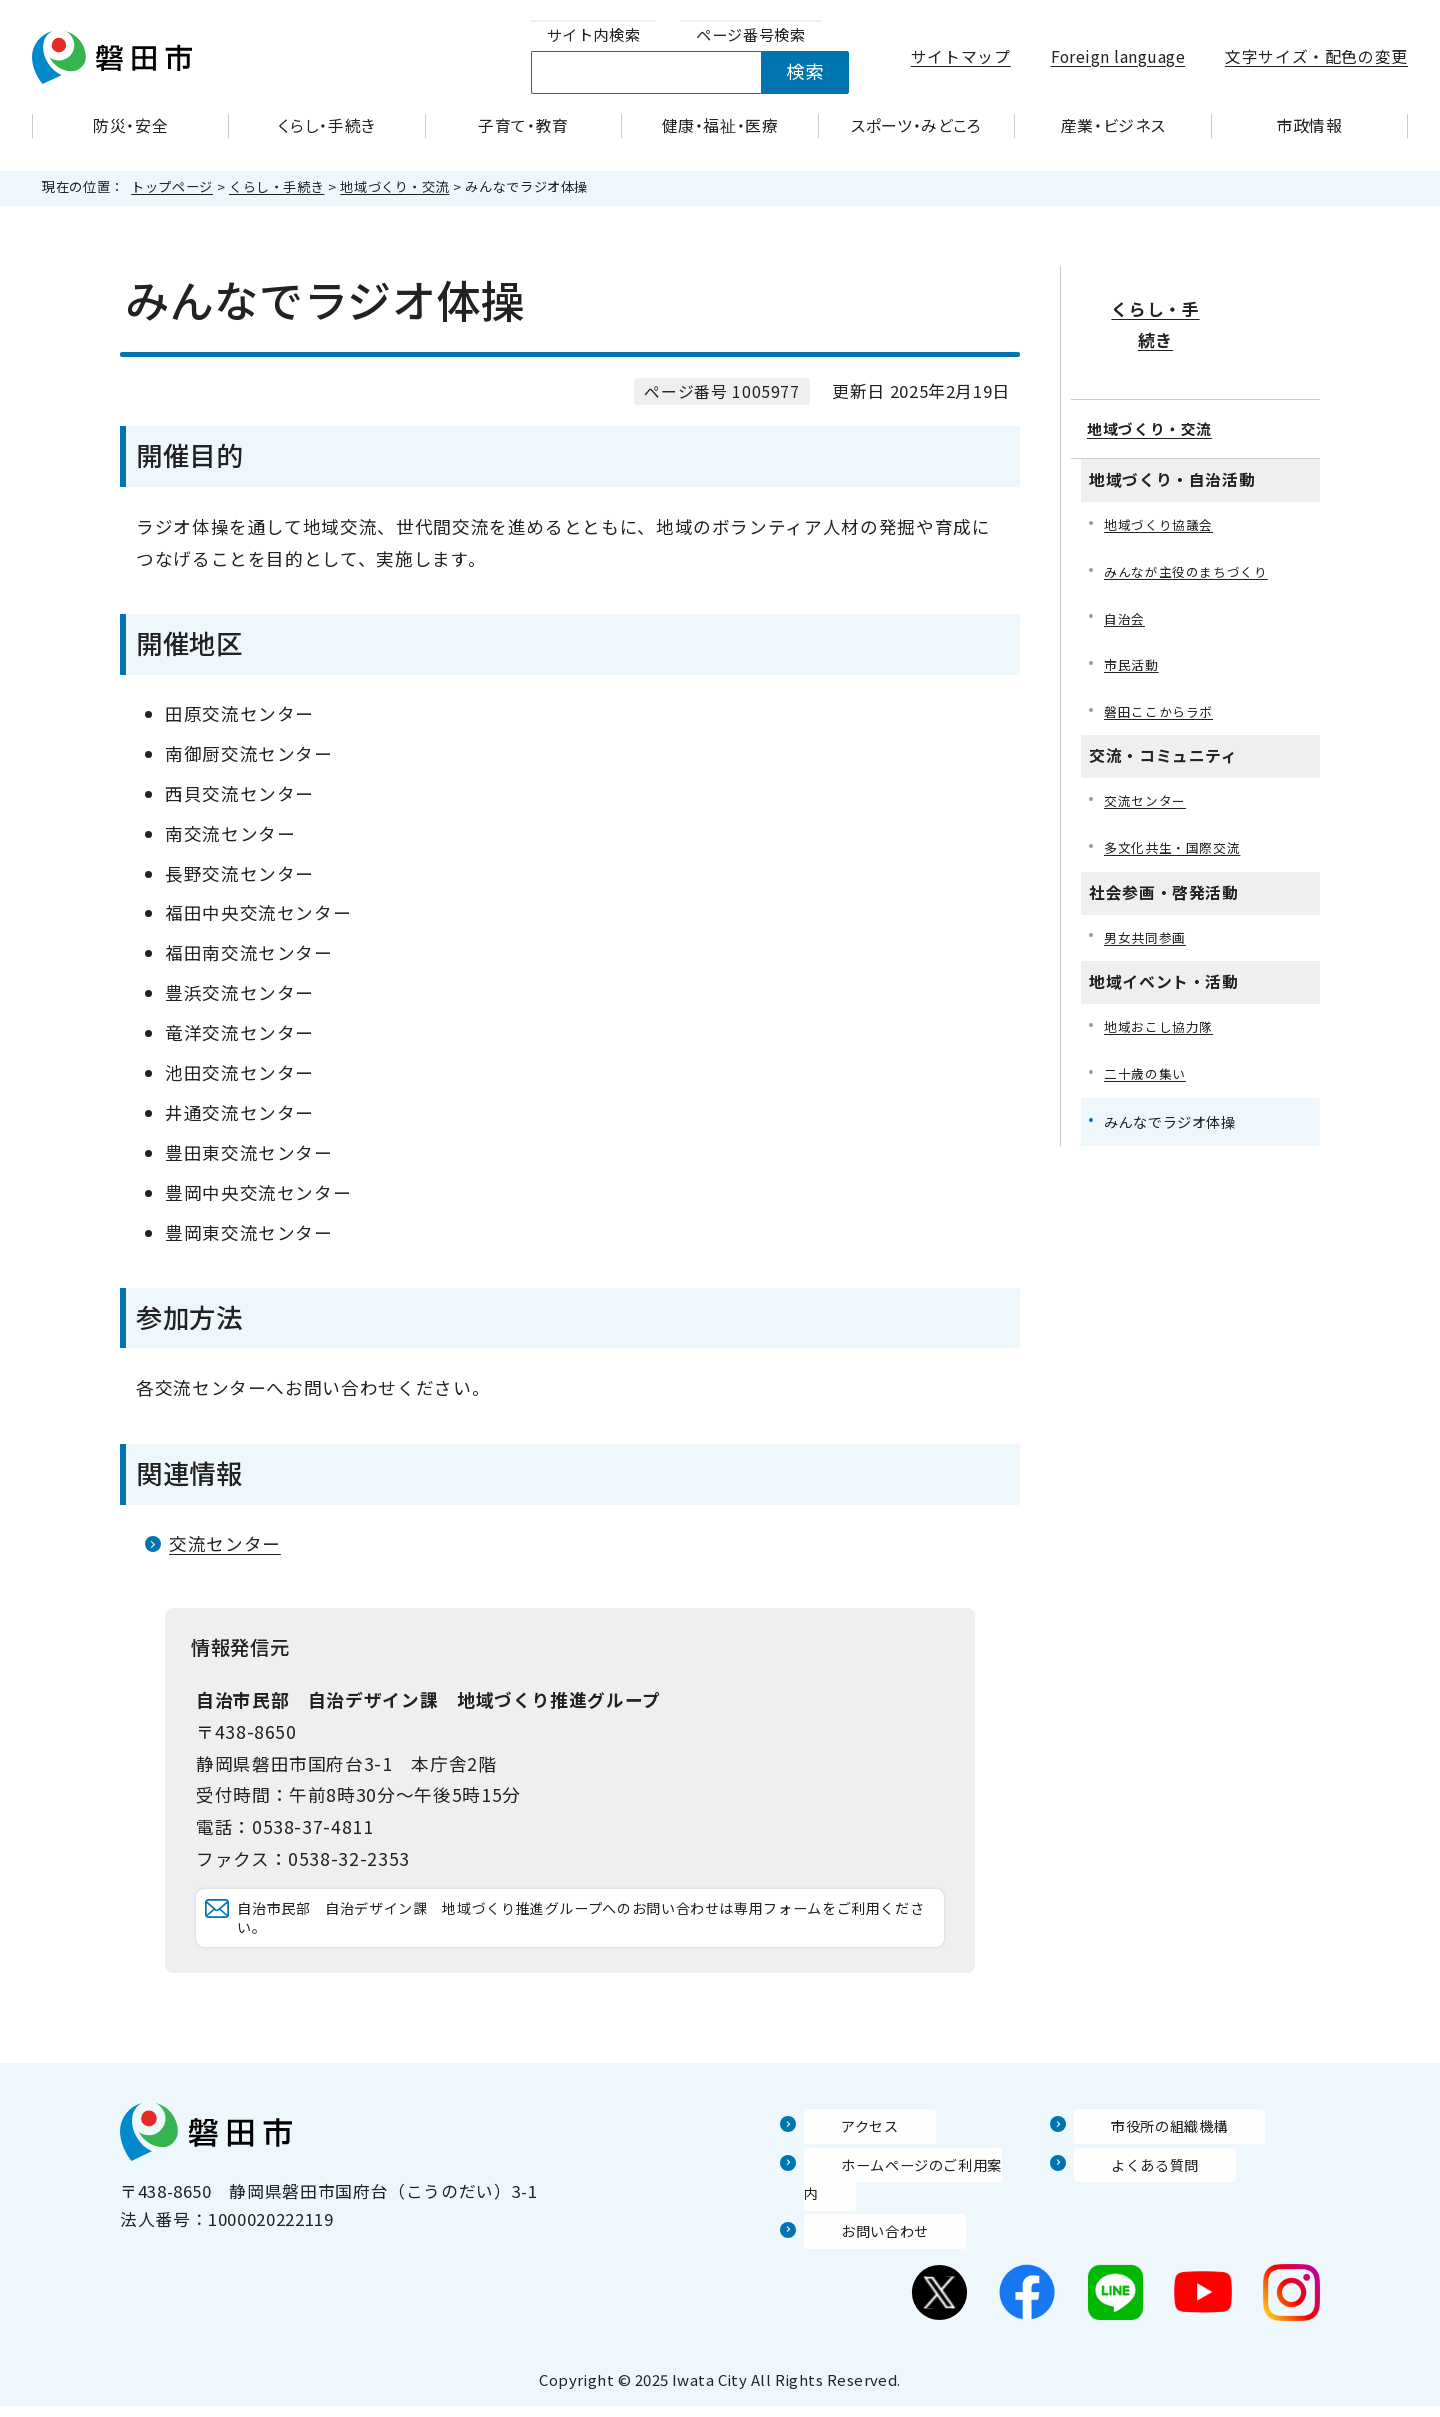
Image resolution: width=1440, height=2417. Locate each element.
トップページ (172, 186)
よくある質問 (1127, 2203)
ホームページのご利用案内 (909, 2203)
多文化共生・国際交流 (1177, 802)
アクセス (839, 2165)
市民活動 (1133, 615)
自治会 (1126, 566)
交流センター (225, 1543)
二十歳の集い (1148, 1033)
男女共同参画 (1148, 893)
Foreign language (1118, 56)
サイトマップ (961, 56)
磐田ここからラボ (1162, 663)
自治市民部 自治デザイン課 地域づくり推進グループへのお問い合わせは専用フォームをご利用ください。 (586, 1937)
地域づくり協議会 (1162, 470)
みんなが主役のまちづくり (1192, 518)
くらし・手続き (276, 186)
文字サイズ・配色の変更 (1316, 56)
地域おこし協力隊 (1162, 984)
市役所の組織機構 (1144, 2165)
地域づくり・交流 (394, 186)
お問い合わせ (857, 2242)
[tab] (594, 35)
